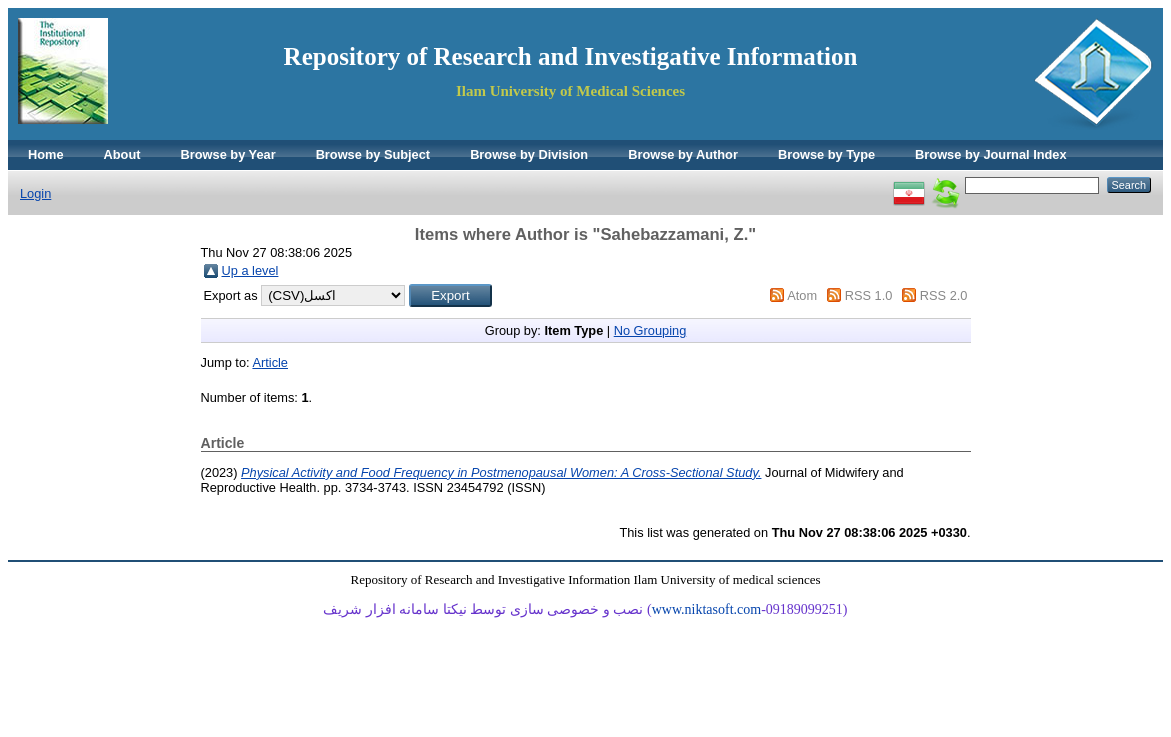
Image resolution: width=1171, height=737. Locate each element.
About (122, 154)
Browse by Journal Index (990, 154)
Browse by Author (683, 154)
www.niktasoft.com (707, 609)
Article (270, 362)
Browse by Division (529, 154)
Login (35, 193)
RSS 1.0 (869, 295)
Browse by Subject (373, 154)
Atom (802, 295)
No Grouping (650, 330)
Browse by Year (228, 154)
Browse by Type (826, 154)
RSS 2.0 (944, 295)
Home (46, 154)
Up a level (250, 270)
